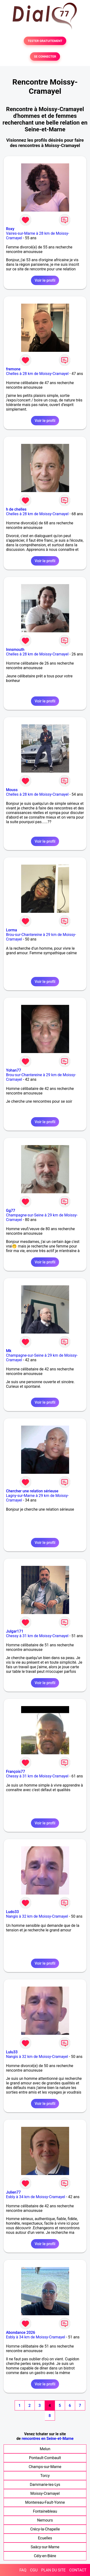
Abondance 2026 (20, 2332)
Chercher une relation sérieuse (32, 1491)
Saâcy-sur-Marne (45, 2547)
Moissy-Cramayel (45, 2493)
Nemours (45, 2520)
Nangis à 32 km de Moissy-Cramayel (37, 1916)
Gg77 (10, 1210)
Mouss (12, 789)
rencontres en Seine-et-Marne (47, 2438)
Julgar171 (15, 1631)
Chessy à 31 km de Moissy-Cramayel (37, 1636)
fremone (13, 369)
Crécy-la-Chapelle (45, 2529)
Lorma (11, 930)
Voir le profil (45, 280)
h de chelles (16, 509)
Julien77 (13, 2192)
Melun (45, 2449)
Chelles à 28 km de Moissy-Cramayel (37, 373)
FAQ (22, 2570)
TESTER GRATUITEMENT (45, 41)
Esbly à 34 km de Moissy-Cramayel (35, 2197)
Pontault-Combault (45, 2458)
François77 (15, 1771)
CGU (34, 2570)
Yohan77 (13, 1070)
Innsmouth (15, 649)
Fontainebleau (45, 2511)
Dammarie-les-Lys (45, 2484)
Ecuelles (45, 2538)
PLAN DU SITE (53, 2570)
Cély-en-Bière (45, 2556)
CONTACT (77, 2570)
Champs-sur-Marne (45, 2466)
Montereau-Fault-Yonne (45, 2502)
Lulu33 (12, 2052)
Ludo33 (12, 1911)
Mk (8, 1350)
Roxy (10, 229)
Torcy (45, 2475)
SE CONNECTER (45, 56)
